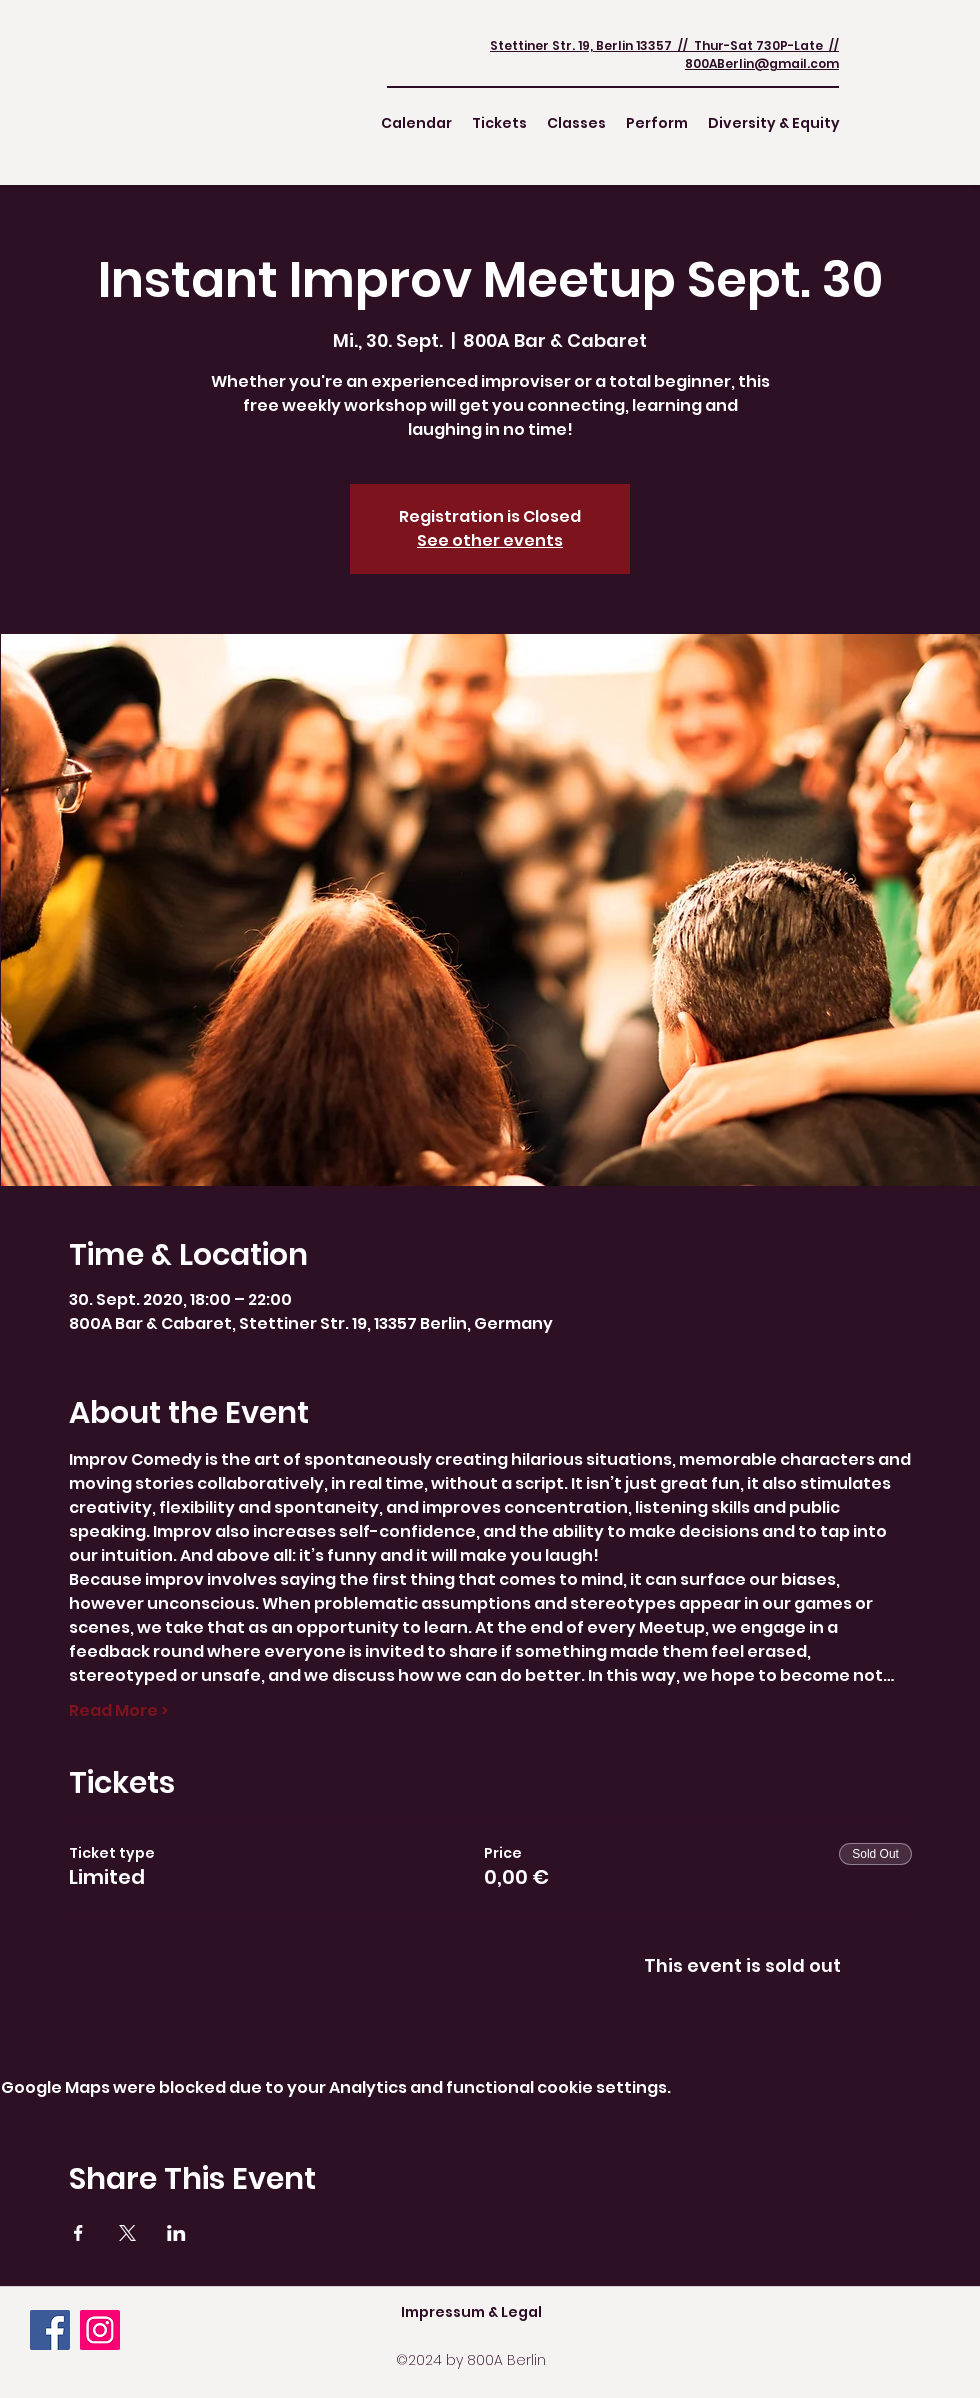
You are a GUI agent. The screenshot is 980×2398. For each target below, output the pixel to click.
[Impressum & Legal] (471, 2312)
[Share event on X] (127, 2233)
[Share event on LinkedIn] (176, 2233)
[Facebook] (50, 2330)
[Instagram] (100, 2330)
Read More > (118, 1711)
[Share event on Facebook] (78, 2233)
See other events (490, 540)
